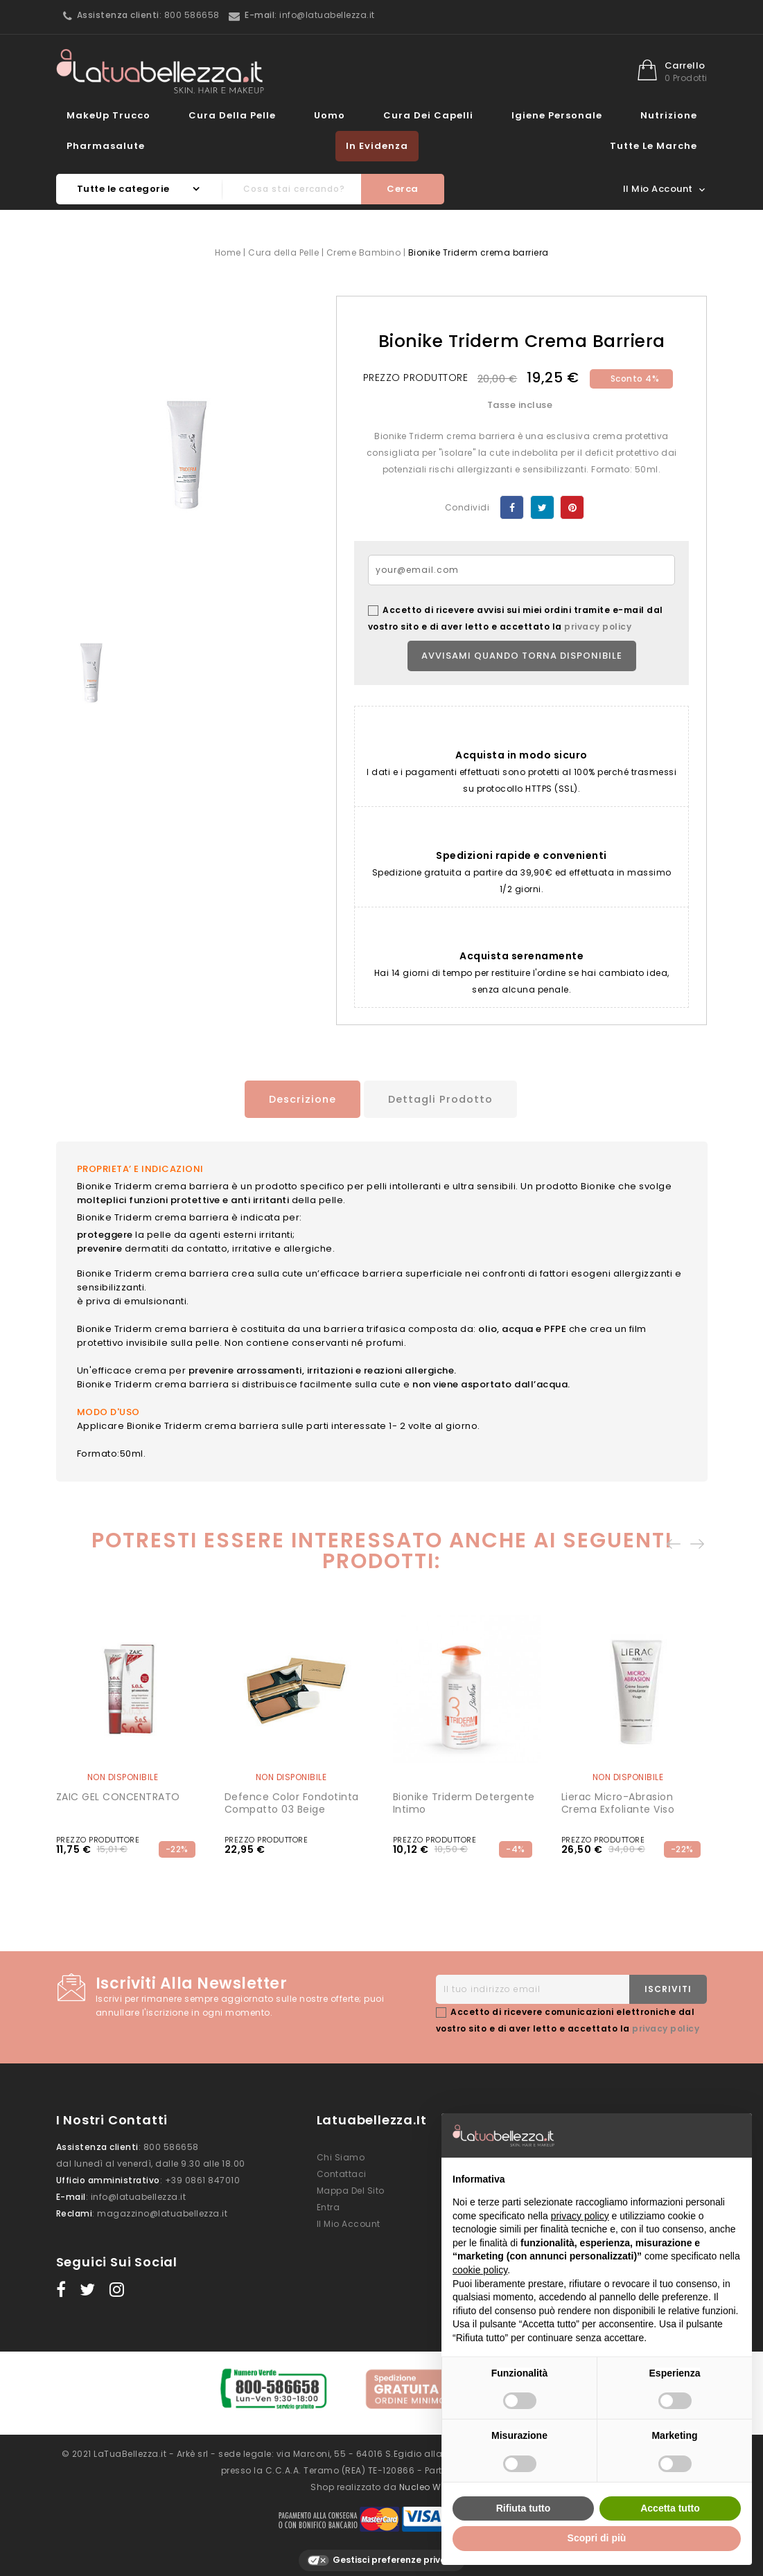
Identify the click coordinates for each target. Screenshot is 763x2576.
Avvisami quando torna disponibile (521, 655)
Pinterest (572, 507)
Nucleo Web (426, 2476)
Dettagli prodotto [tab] (443, 1099)
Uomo (329, 115)
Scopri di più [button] (597, 2537)
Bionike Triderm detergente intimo (464, 1800)
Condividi (512, 507)
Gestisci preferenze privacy (382, 2550)
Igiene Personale (556, 115)
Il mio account (348, 2221)
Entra (328, 2204)
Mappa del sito (351, 2188)
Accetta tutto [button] (670, 2508)
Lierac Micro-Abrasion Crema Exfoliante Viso (618, 1800)
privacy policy (597, 626)
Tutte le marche (653, 145)
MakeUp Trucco (108, 115)
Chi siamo (341, 2154)
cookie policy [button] (480, 2269)
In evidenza (377, 145)
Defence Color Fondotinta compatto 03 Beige (292, 1800)
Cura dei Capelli (428, 115)
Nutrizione (668, 115)
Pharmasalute (106, 145)
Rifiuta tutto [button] (523, 2508)
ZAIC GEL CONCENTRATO (118, 1794)
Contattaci (342, 2171)
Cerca (403, 188)
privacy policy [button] (580, 2215)
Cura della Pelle (232, 115)
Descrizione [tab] (294, 1099)
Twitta (542, 507)
